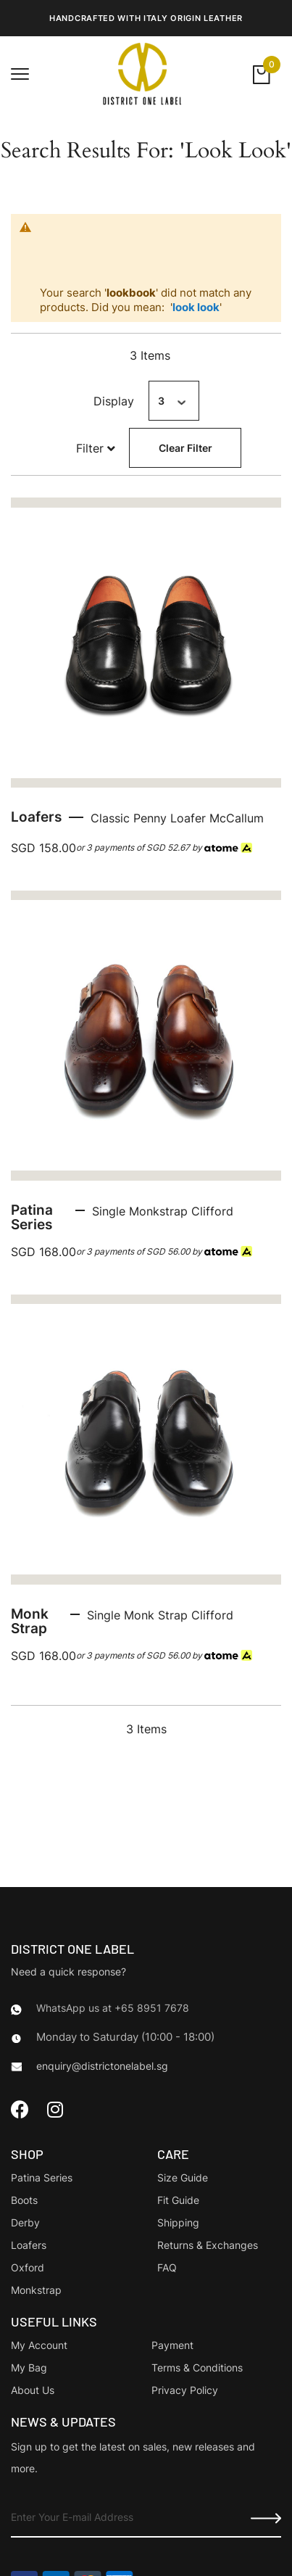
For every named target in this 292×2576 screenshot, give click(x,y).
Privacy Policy (184, 2390)
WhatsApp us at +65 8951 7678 (112, 2008)
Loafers (28, 2245)
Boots (24, 2200)
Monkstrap (36, 2290)
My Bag (29, 2367)
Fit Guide (178, 2200)
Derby (25, 2222)
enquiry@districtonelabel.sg (102, 2066)
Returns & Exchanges (207, 2245)
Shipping (178, 2222)
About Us (32, 2390)
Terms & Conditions (197, 2367)
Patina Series (41, 2177)
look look (196, 307)
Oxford (27, 2267)
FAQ (167, 2267)
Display (113, 401)
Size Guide (182, 2177)
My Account (39, 2345)
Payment (172, 2345)
